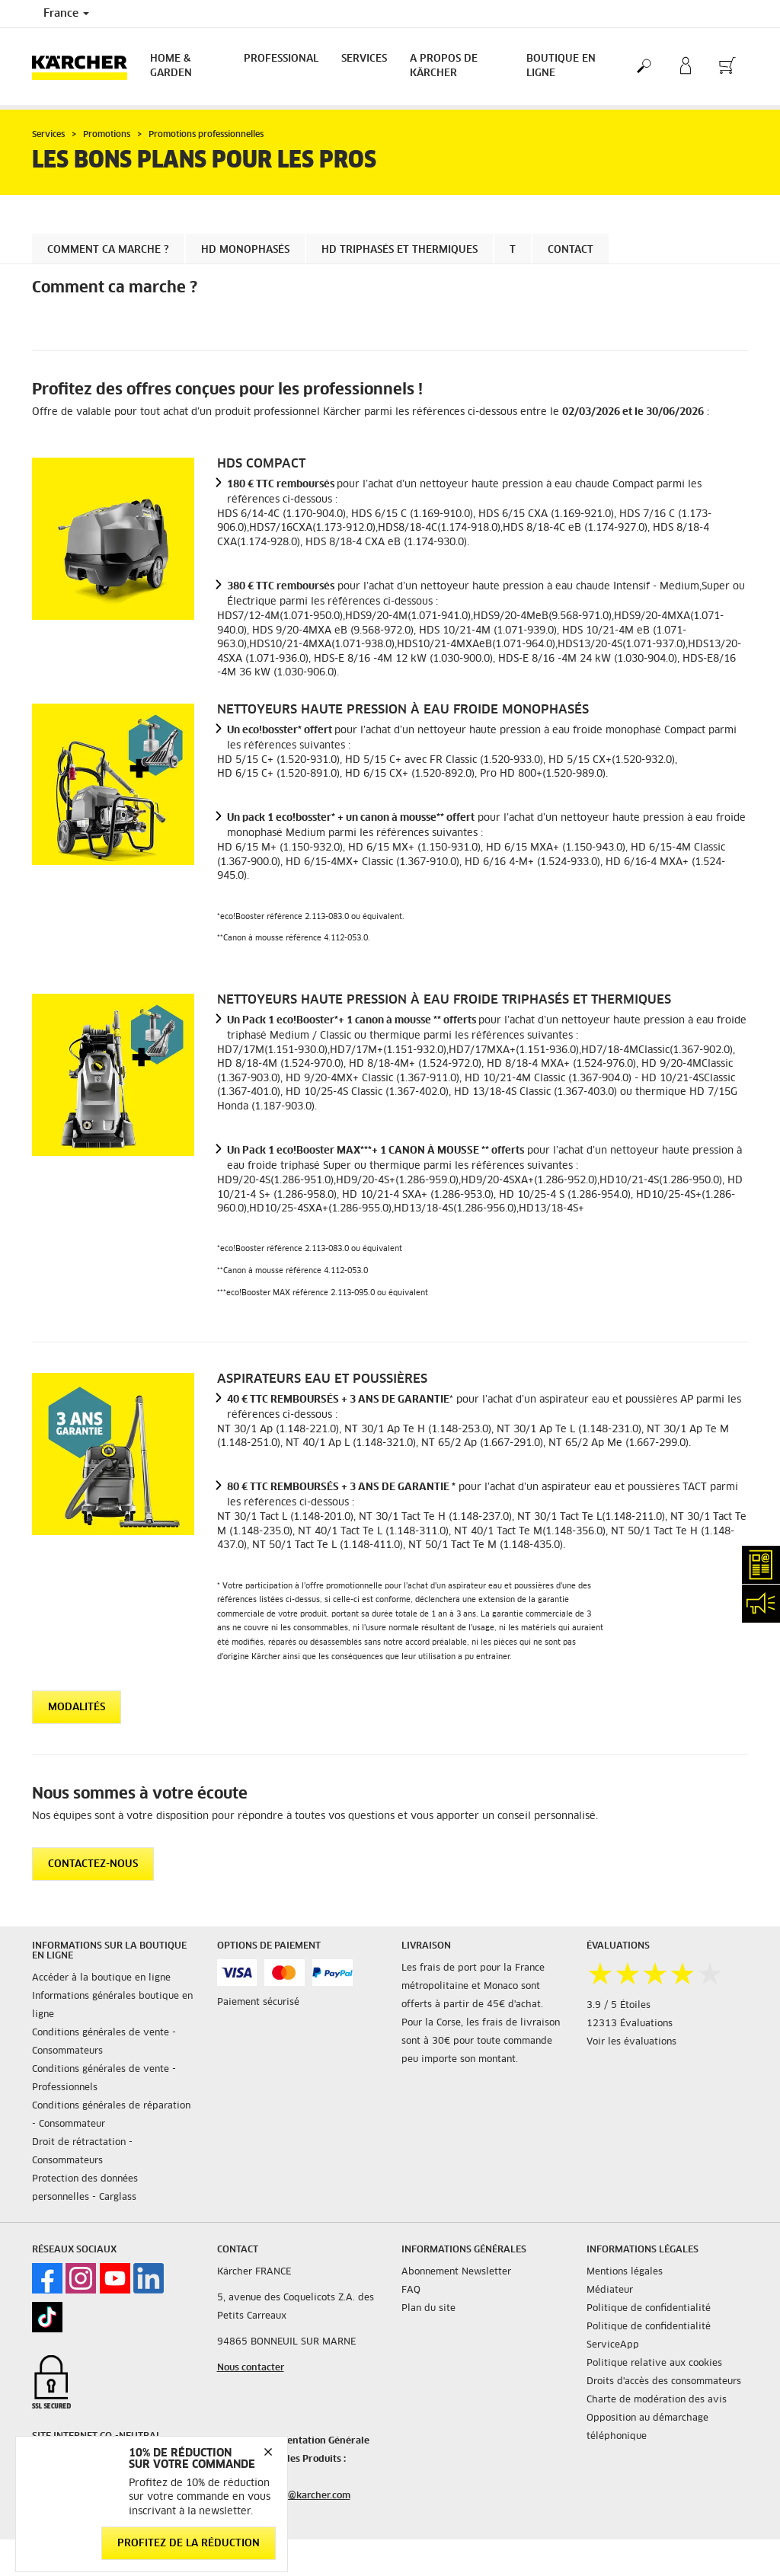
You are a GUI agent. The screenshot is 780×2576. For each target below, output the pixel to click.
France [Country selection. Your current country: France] (66, 13)
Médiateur (610, 2290)
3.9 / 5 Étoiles (619, 2005)
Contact (570, 250)
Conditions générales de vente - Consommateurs (104, 2042)
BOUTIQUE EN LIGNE (561, 66)
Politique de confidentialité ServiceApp (649, 2336)
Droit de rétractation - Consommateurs (82, 2152)
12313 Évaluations (630, 2024)
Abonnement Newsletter (456, 2272)
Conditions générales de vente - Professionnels (104, 2078)
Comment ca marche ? (108, 250)
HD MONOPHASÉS (245, 250)
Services (364, 59)
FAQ (410, 2290)
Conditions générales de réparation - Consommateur (111, 2115)
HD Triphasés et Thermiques (399, 250)
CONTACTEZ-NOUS (93, 1864)
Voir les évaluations (631, 2042)
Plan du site (428, 2308)
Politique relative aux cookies (654, 2363)
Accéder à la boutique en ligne (101, 1978)
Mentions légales (625, 2272)
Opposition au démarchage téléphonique (647, 2427)
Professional (281, 59)
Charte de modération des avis (657, 2400)
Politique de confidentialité (649, 2308)
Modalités (76, 1708)
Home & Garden (171, 66)
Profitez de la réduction (188, 2544)
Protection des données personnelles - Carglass (85, 2188)
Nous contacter (250, 2368)
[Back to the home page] (85, 66)
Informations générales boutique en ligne (112, 2005)
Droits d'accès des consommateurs (664, 2381)
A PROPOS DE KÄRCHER (444, 66)
